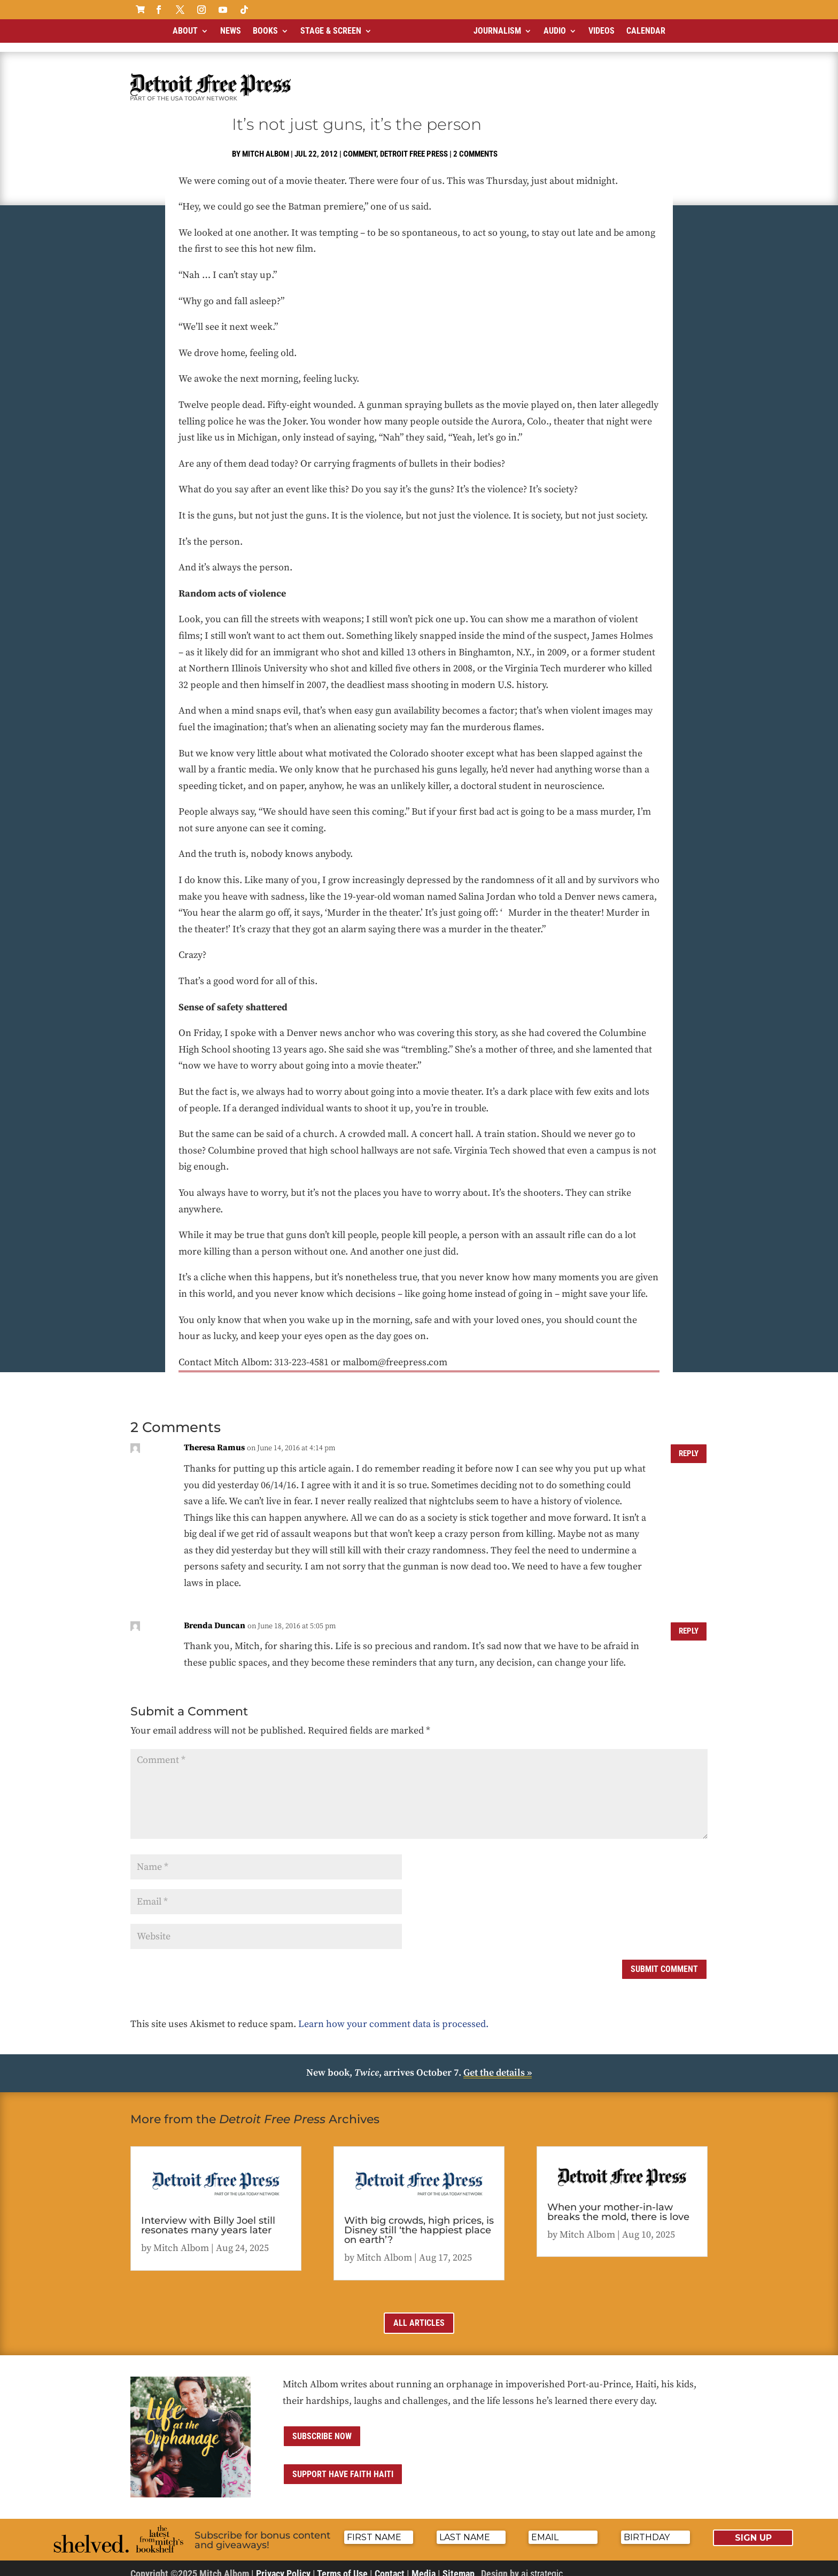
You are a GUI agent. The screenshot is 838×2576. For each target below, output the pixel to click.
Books (265, 31)
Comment (359, 145)
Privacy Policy (283, 2564)
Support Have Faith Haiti (342, 2465)
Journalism (497, 31)
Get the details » (497, 2063)
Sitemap (459, 2564)
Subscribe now (322, 2427)
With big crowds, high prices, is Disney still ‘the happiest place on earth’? (419, 2221)
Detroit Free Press (414, 145)
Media (424, 2564)
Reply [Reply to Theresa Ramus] (687, 1445)
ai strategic (542, 2564)
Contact (390, 2564)
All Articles (419, 2314)
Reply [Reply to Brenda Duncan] (687, 1623)
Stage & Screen (330, 31)
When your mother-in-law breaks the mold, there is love (618, 2203)
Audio (555, 31)
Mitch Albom (265, 145)
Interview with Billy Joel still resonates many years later (208, 2216)
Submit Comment (664, 1960)
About (185, 31)
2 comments (475, 145)
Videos (601, 31)
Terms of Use (342, 2564)
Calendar (645, 31)
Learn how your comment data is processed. (393, 2015)
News (230, 31)
